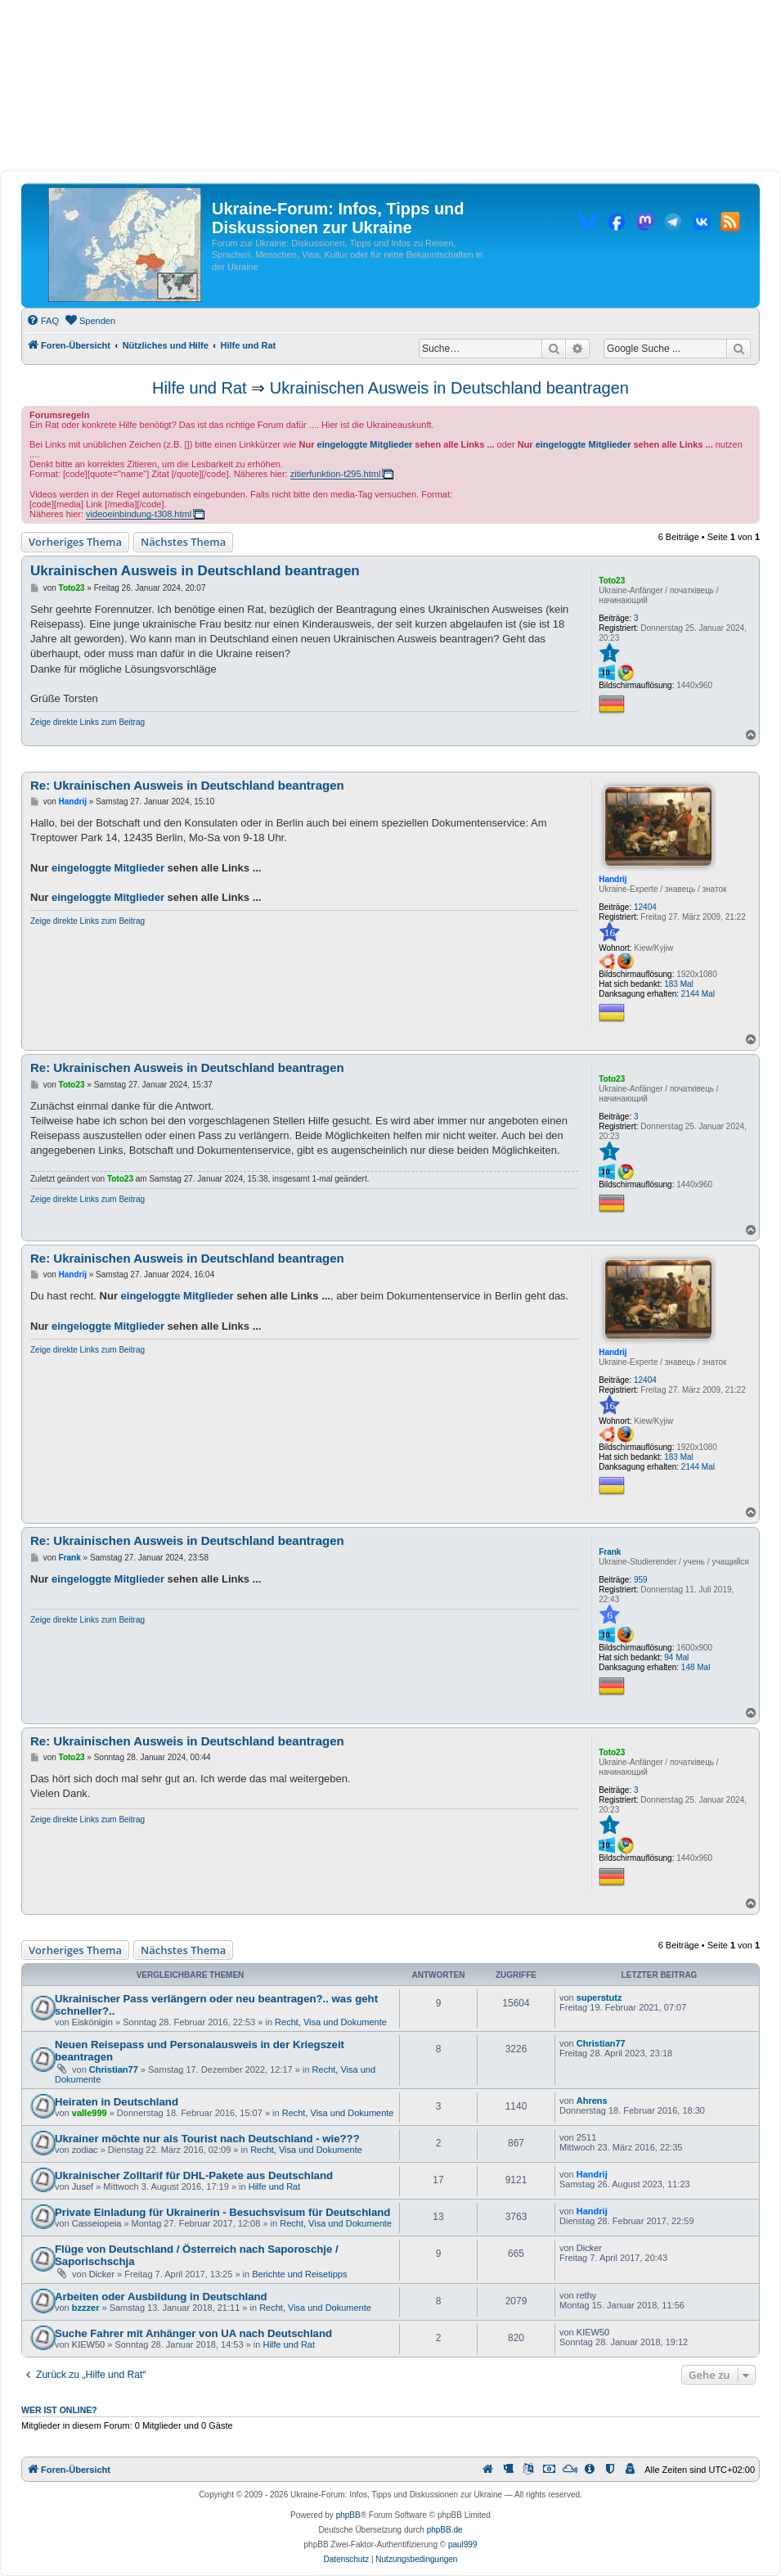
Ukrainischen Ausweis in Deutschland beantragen (449, 388)
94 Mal (676, 1657)
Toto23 (612, 580)
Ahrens (592, 2100)
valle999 (89, 2113)
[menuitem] (42, 321)
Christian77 (113, 2069)
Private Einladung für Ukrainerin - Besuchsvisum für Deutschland (222, 2212)
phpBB (348, 2515)
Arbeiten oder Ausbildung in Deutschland (161, 2296)
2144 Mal (698, 993)
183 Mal (678, 984)
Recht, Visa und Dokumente (331, 2022)
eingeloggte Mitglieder (365, 444)
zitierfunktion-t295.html (335, 474)
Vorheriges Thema (75, 541)
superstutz (599, 1997)
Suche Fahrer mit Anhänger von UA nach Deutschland (193, 2333)
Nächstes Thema (183, 541)
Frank (610, 1551)
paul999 (463, 2544)
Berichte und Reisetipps (299, 2274)
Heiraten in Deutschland (116, 2102)
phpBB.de (445, 2529)
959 (641, 1579)
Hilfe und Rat (199, 388)
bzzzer (86, 2308)
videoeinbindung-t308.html (138, 514)
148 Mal (696, 1667)
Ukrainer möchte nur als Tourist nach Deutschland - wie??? (207, 2138)
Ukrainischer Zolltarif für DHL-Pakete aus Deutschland (194, 2175)
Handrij (612, 879)
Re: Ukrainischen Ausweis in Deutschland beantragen (187, 785)
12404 (645, 907)
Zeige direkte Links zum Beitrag (87, 722)
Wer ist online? (59, 2410)
